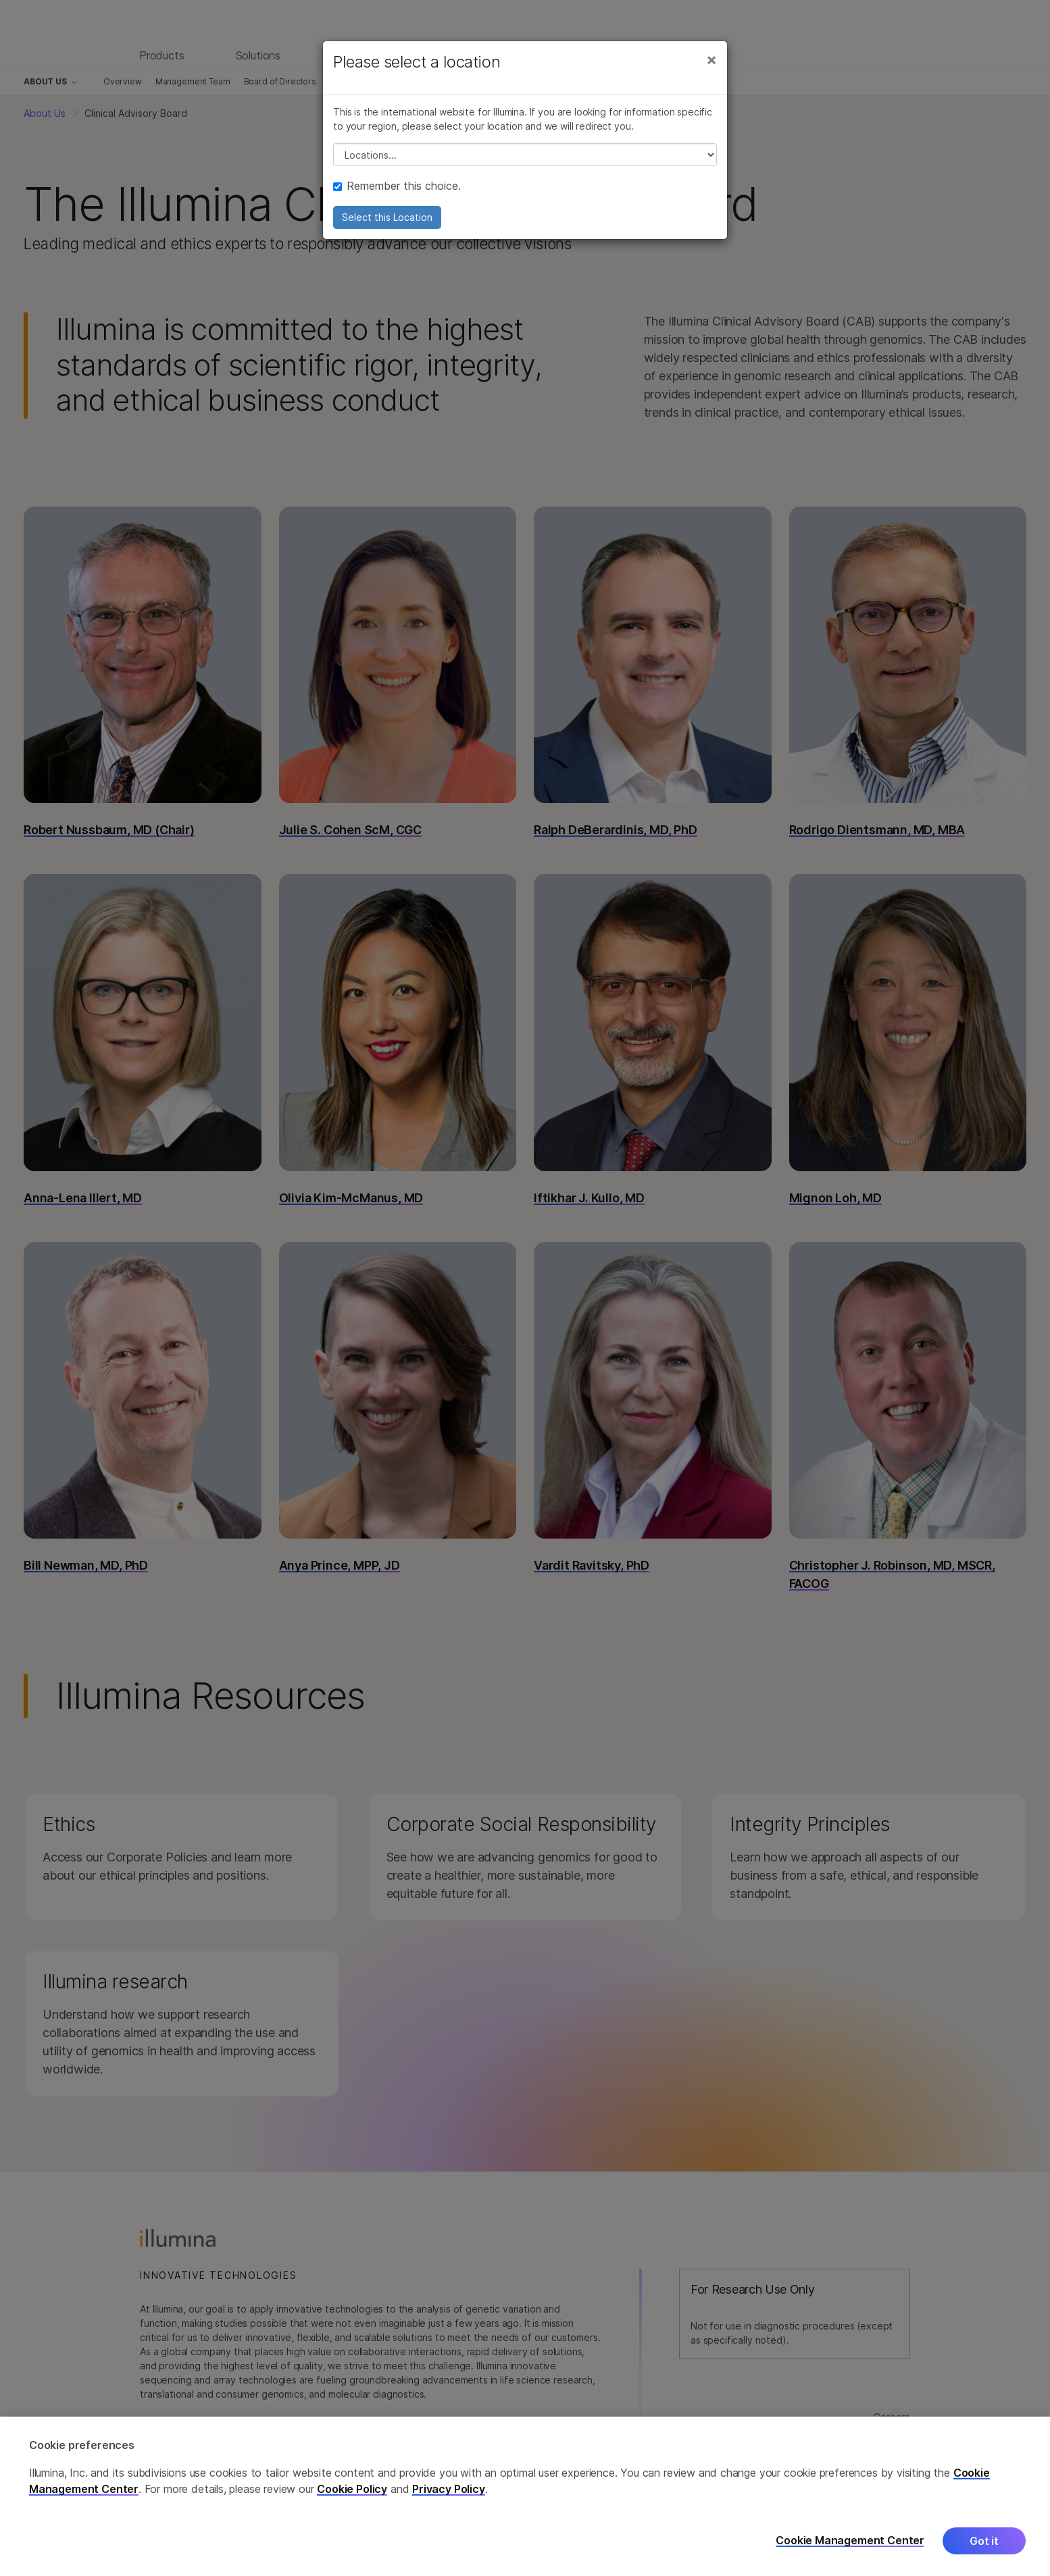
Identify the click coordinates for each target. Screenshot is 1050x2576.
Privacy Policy (448, 2497)
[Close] (711, 59)
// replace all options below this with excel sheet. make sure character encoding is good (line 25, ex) (525, 154)
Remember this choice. (397, 185)
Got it (984, 2549)
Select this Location (387, 217)
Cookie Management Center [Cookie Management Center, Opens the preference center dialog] (850, 2550)
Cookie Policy (352, 2497)
